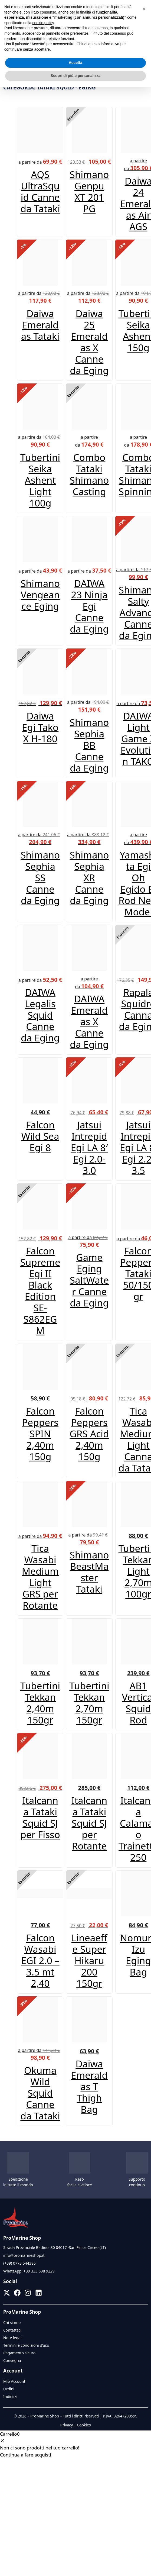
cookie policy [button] (43, 23)
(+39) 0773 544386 (19, 2263)
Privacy (66, 2424)
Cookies (84, 2424)
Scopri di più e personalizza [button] (75, 75)
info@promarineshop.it (23, 2255)
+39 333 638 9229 (39, 2271)
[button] (144, 8)
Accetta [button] (76, 62)
